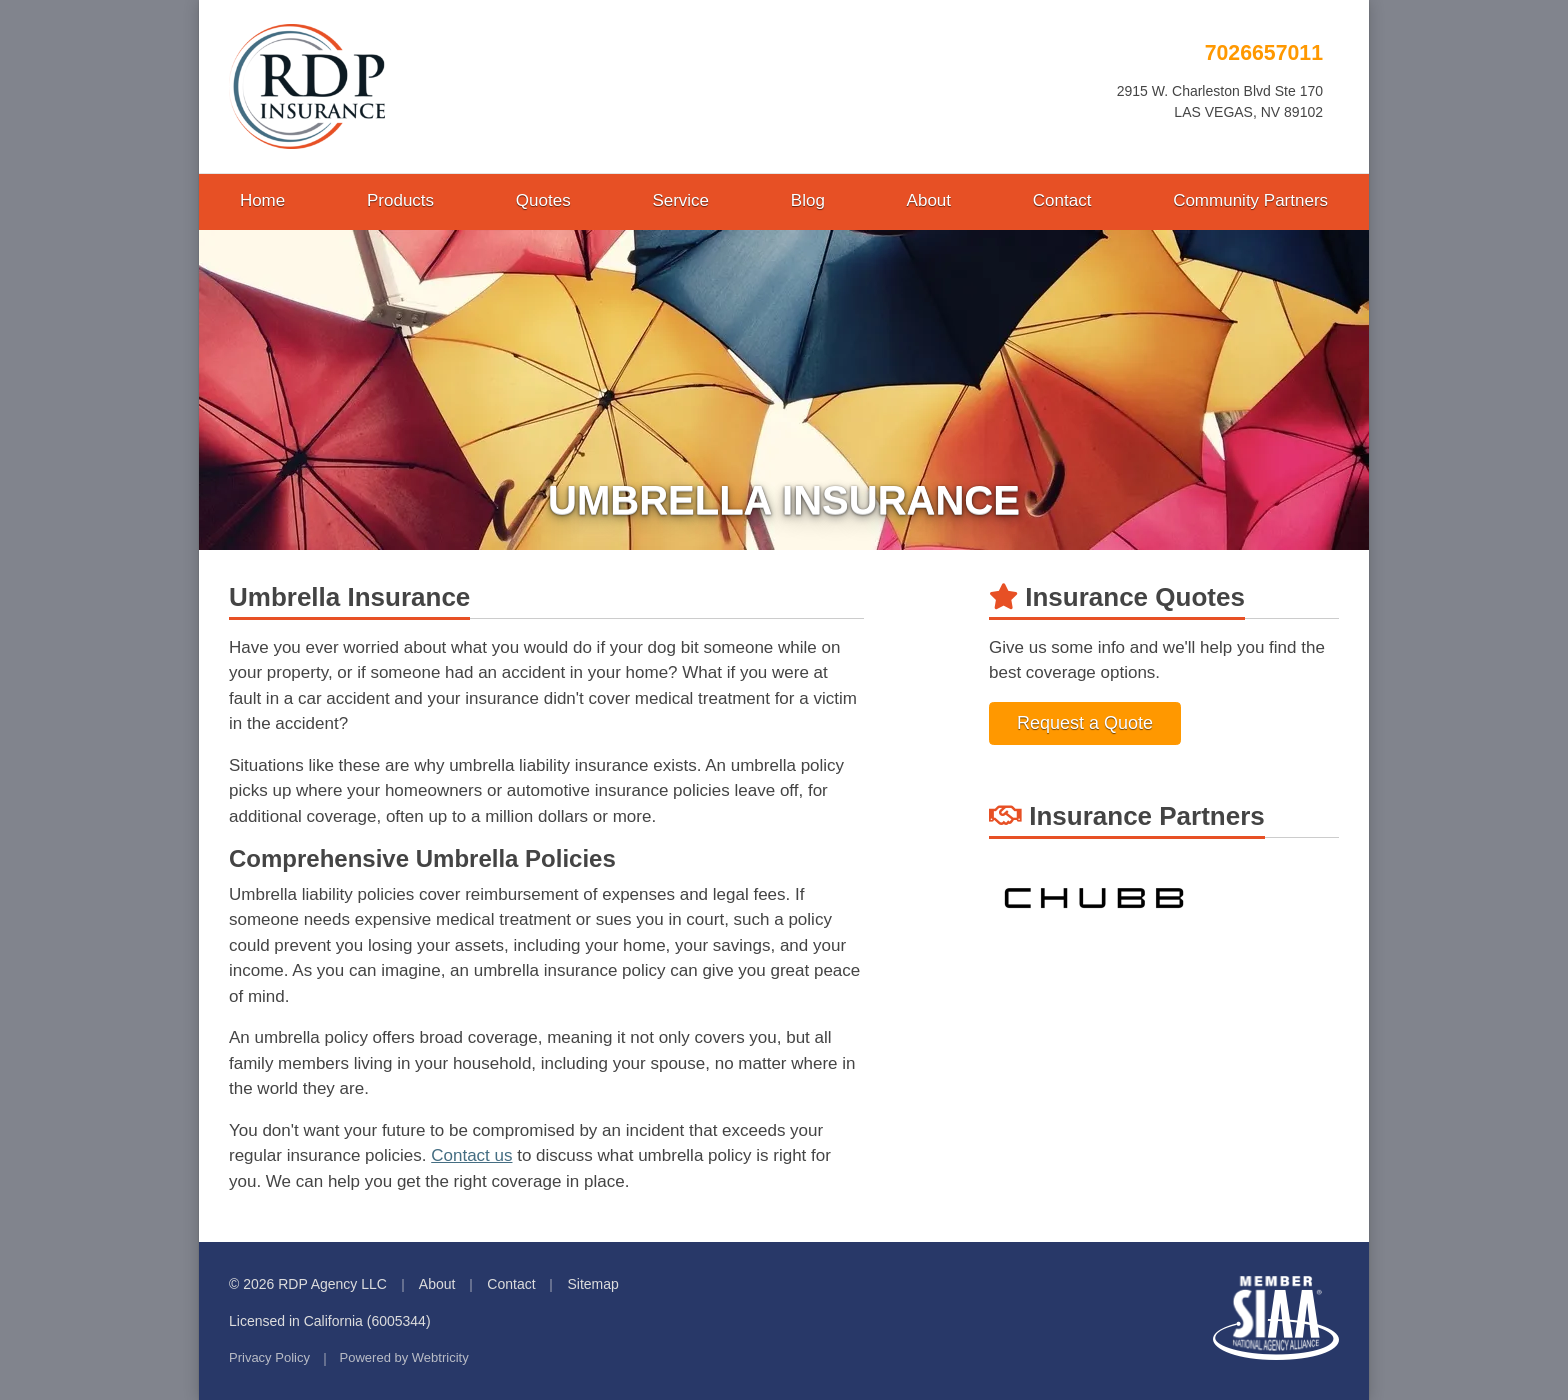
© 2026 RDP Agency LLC (308, 1284)
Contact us (471, 1155)
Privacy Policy (269, 1357)
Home (262, 200)
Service (680, 200)
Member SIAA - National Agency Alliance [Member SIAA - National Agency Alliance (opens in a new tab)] (1276, 1318)
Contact (1062, 200)
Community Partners (1250, 200)
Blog (808, 200)
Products (400, 200)
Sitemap (592, 1284)
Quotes (543, 200)
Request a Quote (1085, 723)
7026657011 (1264, 53)
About (929, 200)
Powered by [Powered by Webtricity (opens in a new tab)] (404, 1357)
